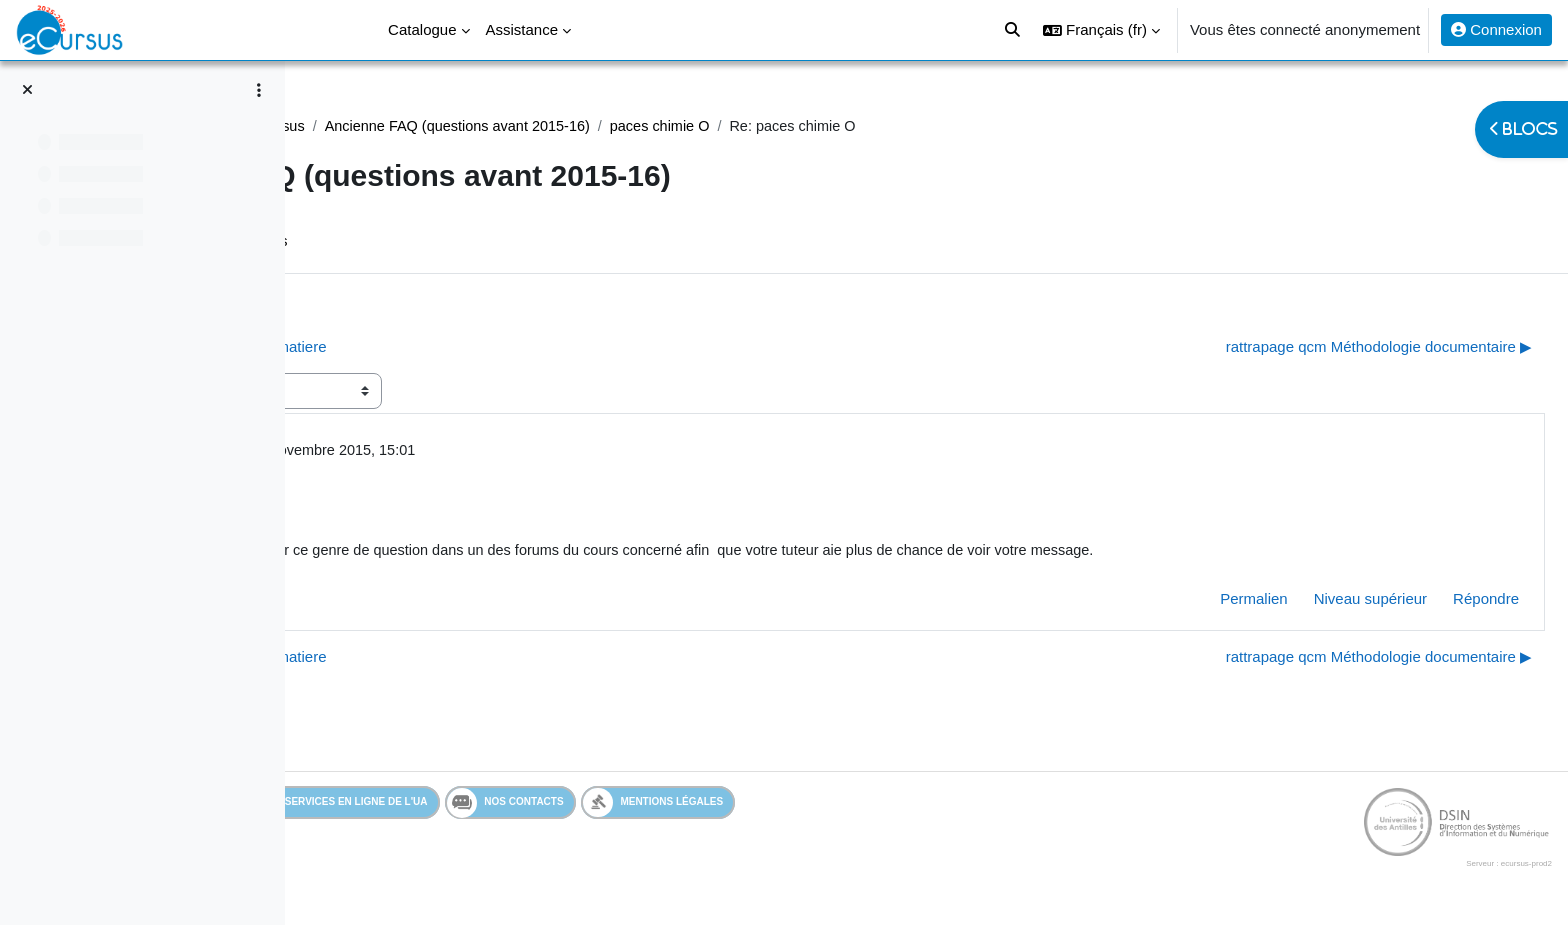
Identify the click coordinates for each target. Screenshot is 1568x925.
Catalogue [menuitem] (422, 29)
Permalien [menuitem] (1206, 602)
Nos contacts (631, 807)
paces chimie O (978, 126)
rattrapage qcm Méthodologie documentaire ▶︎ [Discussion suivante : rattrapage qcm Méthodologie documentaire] (1331, 347)
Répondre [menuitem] (1438, 602)
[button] (1101, 30)
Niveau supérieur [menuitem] (1322, 602)
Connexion (1496, 29)
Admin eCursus (462, 452)
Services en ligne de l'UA (464, 806)
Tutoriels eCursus (553, 126)
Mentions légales (779, 806)
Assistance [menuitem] (522, 29)
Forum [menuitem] (367, 242)
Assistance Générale (405, 126)
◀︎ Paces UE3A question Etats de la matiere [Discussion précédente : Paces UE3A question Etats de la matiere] (482, 347)
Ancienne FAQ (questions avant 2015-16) (769, 126)
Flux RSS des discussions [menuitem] (507, 242)
